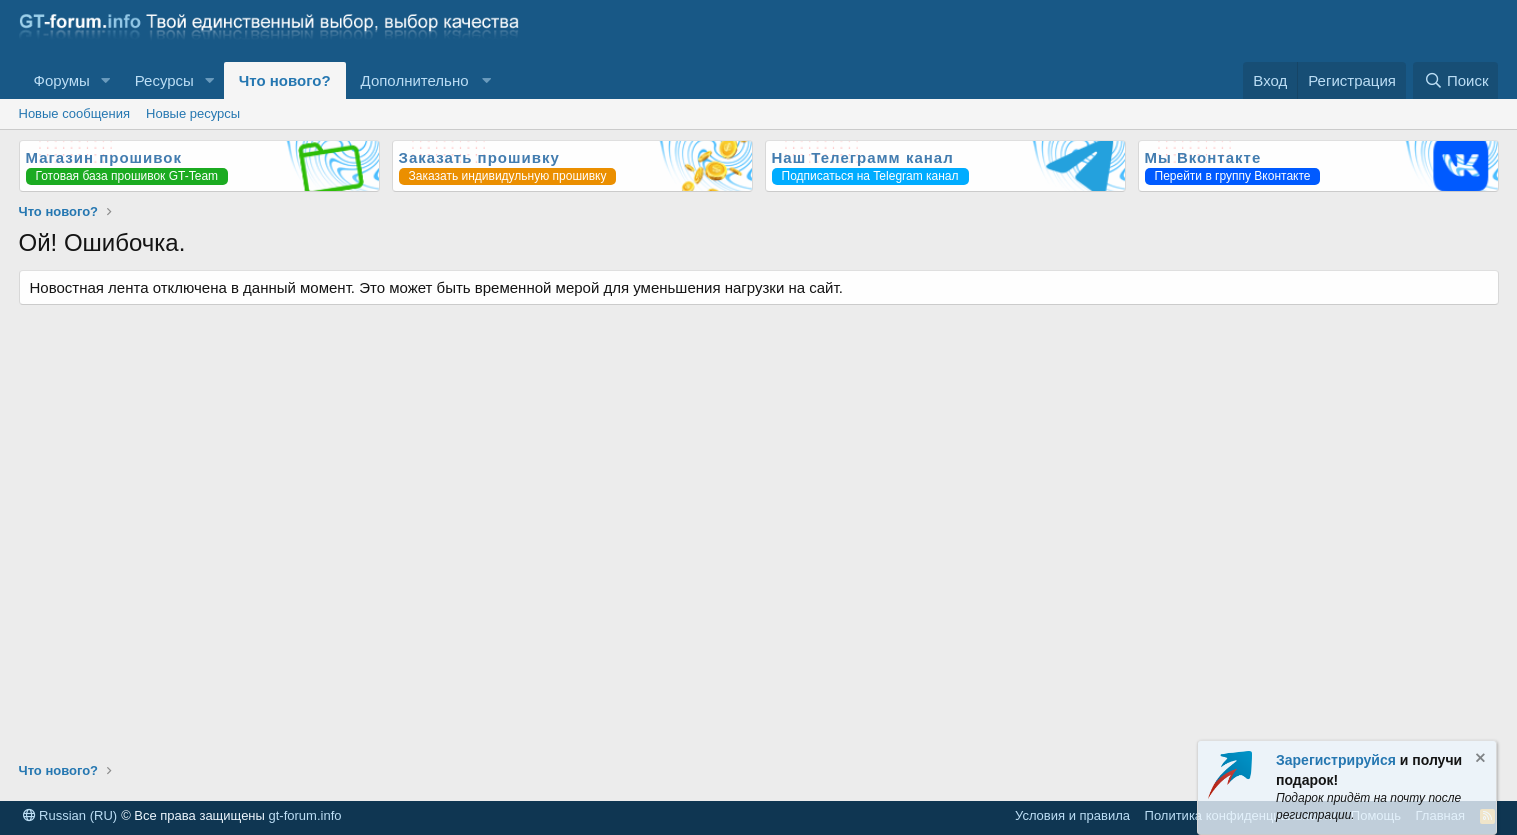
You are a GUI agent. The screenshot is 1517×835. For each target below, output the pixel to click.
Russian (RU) (70, 815)
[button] (106, 80)
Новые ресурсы (193, 113)
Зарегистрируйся (1336, 760)
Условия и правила (1072, 815)
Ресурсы (164, 80)
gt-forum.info (305, 815)
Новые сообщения (75, 113)
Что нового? (285, 80)
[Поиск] (1455, 80)
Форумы (62, 80)
